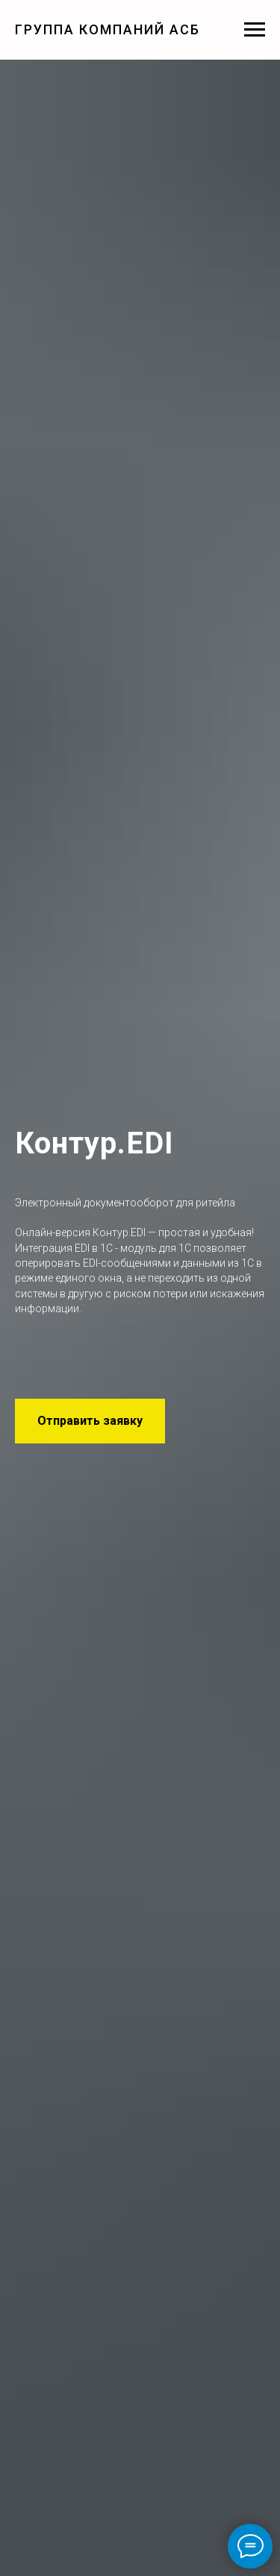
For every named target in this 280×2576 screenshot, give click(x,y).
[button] (90, 1421)
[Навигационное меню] (254, 29)
